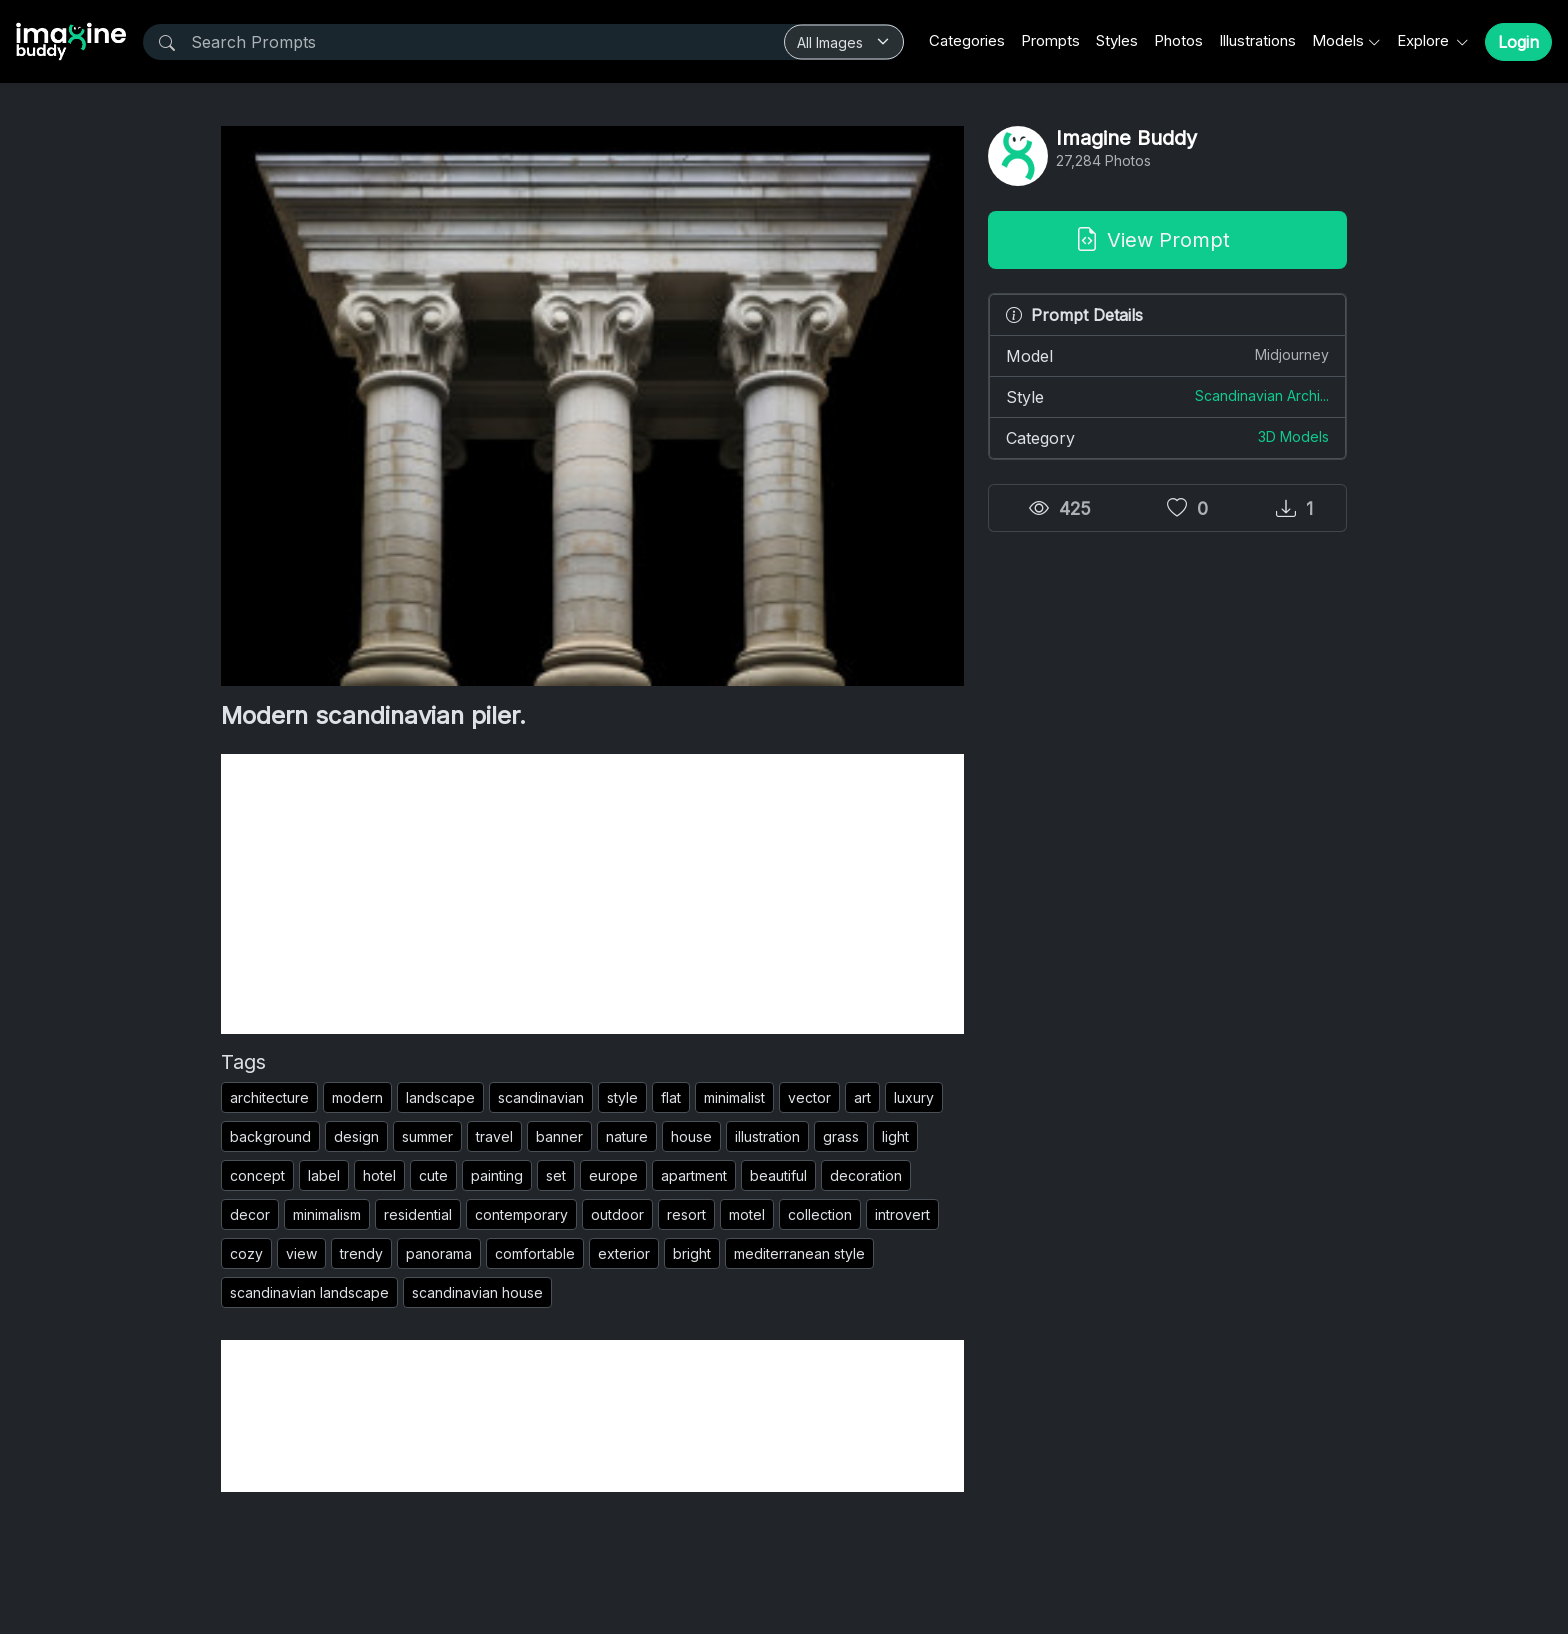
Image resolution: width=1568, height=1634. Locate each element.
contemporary (521, 1214)
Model (1167, 355)
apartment (694, 1175)
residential (418, 1214)
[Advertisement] (592, 894)
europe (613, 1175)
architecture (269, 1097)
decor (250, 1214)
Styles (1117, 40)
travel (494, 1136)
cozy (246, 1253)
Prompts (1050, 40)
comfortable (535, 1253)
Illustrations (1257, 40)
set (556, 1175)
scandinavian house (477, 1292)
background (270, 1136)
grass (841, 1136)
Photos (1178, 40)
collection (820, 1214)
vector (809, 1097)
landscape (440, 1097)
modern (357, 1097)
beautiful (778, 1175)
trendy (361, 1253)
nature (627, 1136)
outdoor (617, 1214)
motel (747, 1214)
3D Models (1293, 436)
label (324, 1175)
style (622, 1097)
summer (427, 1136)
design (356, 1136)
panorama (439, 1253)
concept (257, 1175)
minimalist (734, 1097)
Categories (967, 40)
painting (497, 1175)
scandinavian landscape (309, 1292)
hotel (379, 1175)
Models (1338, 40)
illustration (767, 1136)
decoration (866, 1175)
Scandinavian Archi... (1262, 395)
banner (559, 1136)
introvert (902, 1214)
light (895, 1136)
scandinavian (541, 1097)
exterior (624, 1253)
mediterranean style (799, 1253)
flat (671, 1097)
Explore (1425, 40)
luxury (914, 1097)
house (691, 1136)
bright (692, 1253)
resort (686, 1214)
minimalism (327, 1214)
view (301, 1253)
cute (433, 1175)
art (862, 1097)
